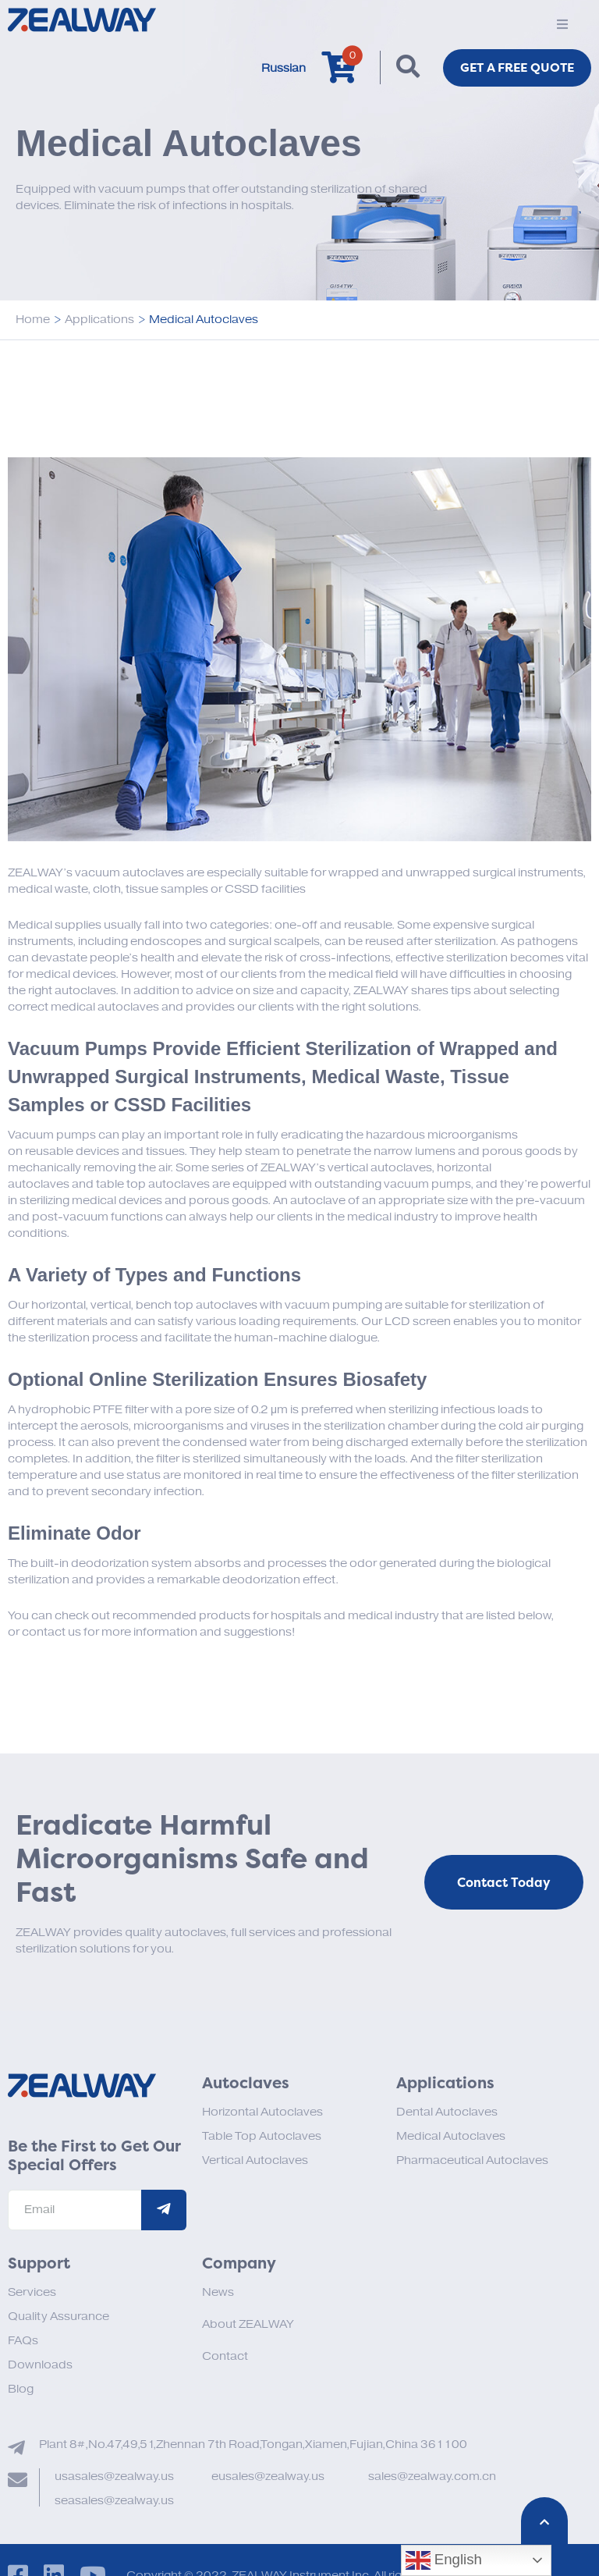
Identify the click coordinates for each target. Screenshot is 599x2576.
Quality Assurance (58, 2316)
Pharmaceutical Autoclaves (472, 2160)
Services (32, 2292)
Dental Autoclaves (447, 2112)
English (444, 2560)
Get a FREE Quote (514, 67)
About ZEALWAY (248, 2324)
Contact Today (504, 1883)
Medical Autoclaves (450, 2136)
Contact (225, 2356)
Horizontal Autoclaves (262, 2112)
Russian (279, 68)
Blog (21, 2389)
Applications (99, 319)
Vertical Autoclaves (255, 2160)
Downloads (40, 2364)
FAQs (23, 2340)
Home (33, 319)
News (218, 2292)
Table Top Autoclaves (261, 2136)
